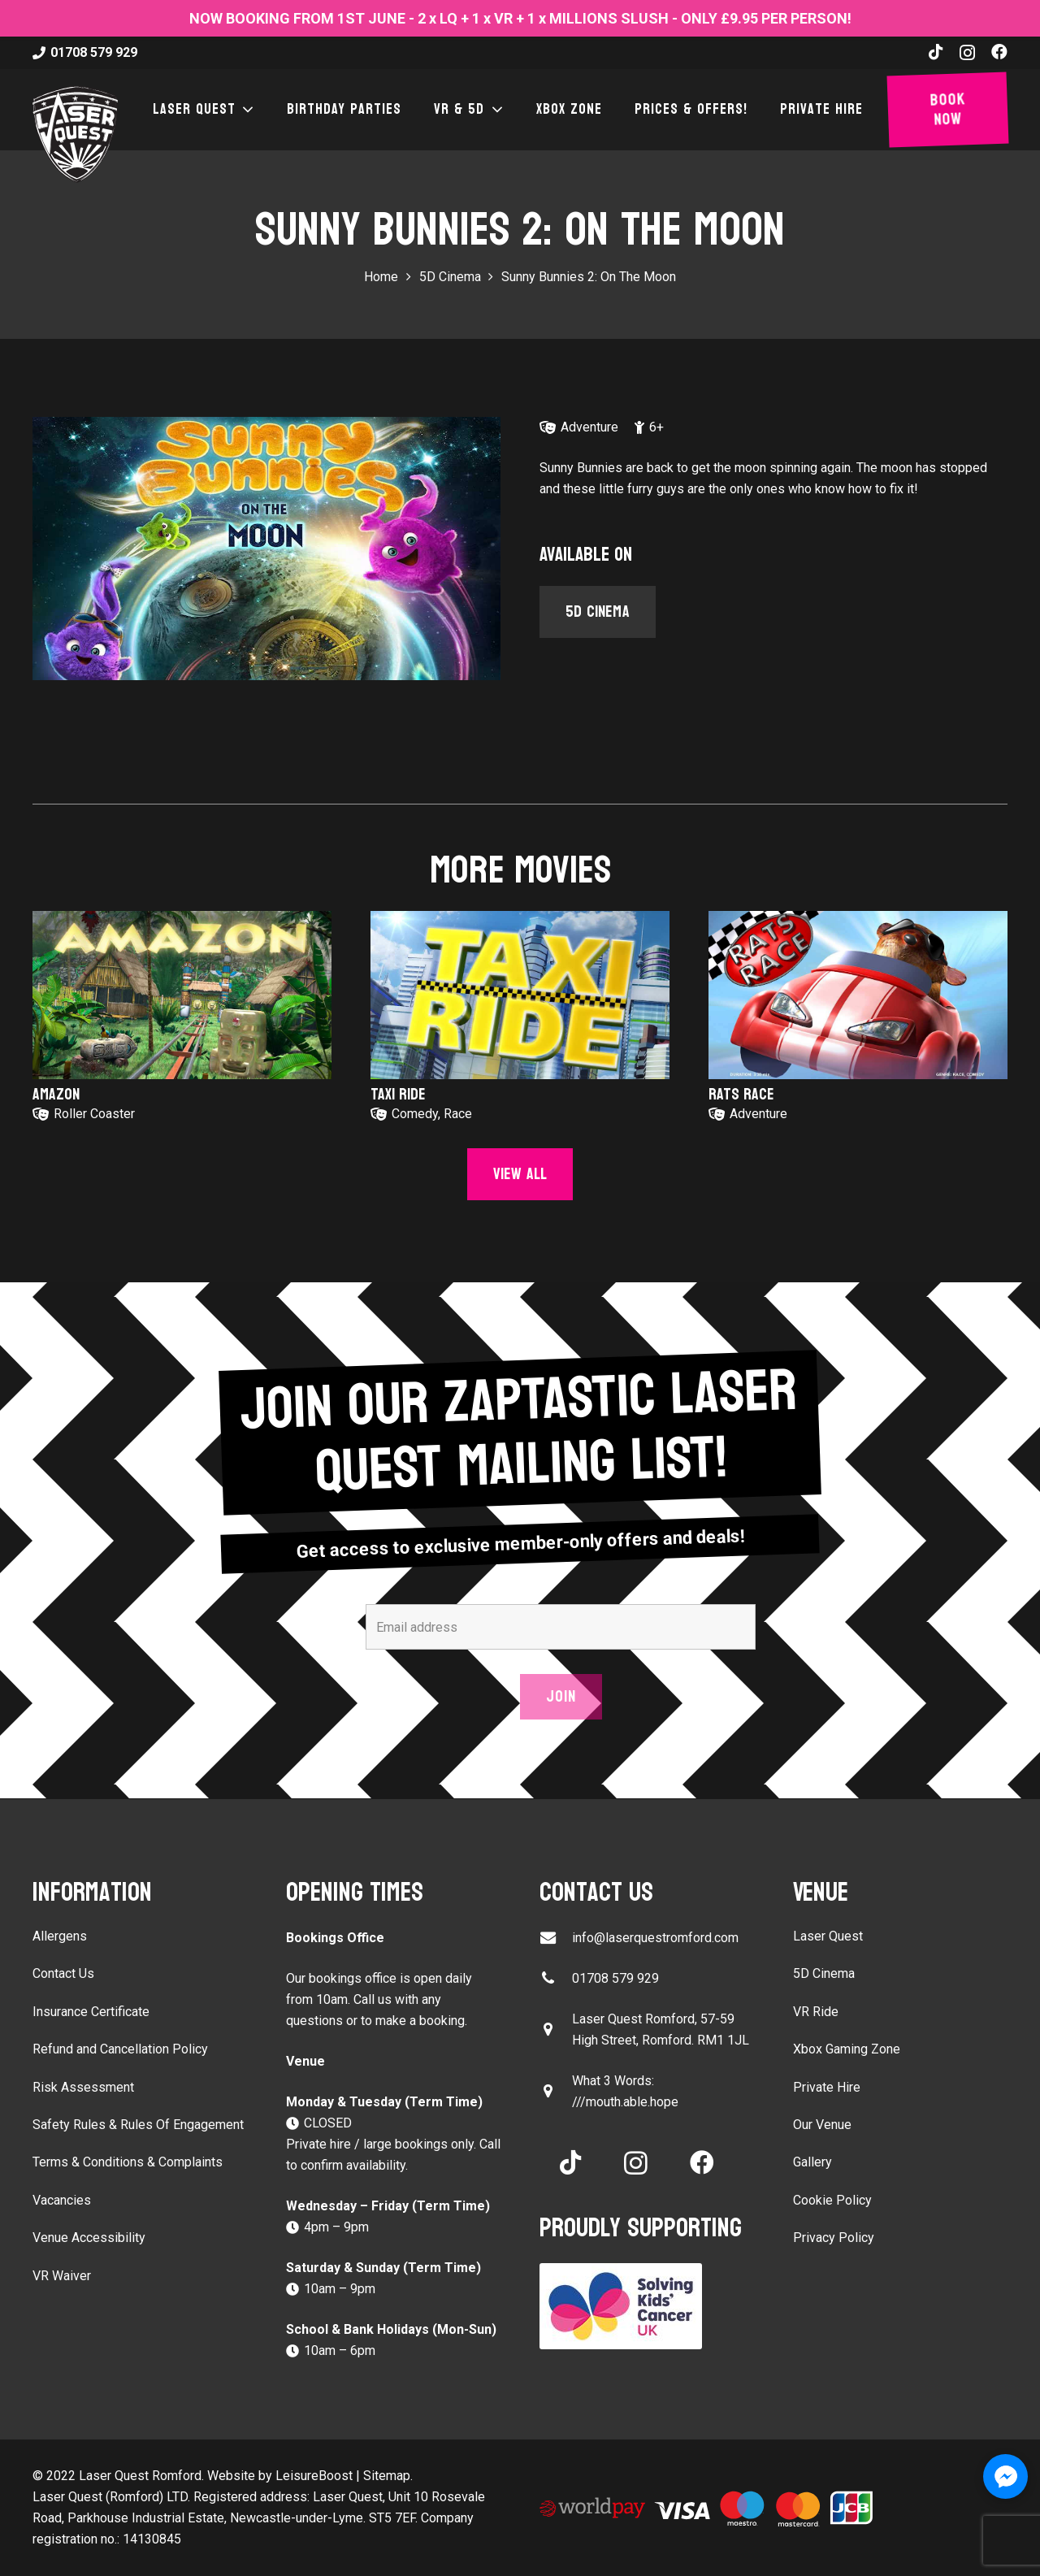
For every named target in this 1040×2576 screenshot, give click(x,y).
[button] (245, 109)
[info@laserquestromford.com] (556, 1937)
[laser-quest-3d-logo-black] (75, 134)
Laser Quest (828, 1936)
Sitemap (386, 2475)
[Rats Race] (858, 995)
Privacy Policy (833, 2237)
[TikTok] (936, 52)
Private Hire (826, 2087)
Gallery (812, 2162)
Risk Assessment (83, 2087)
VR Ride (815, 2011)
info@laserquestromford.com (655, 1937)
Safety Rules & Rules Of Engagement (138, 2124)
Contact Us (63, 1973)
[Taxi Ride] (520, 995)
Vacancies (61, 2200)
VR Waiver (61, 2275)
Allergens (59, 1936)
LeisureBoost (314, 2475)
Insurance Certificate (91, 2011)
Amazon (56, 1094)
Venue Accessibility (88, 2237)
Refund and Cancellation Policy (120, 2049)
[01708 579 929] (556, 1978)
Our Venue (822, 2124)
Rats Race (741, 1094)
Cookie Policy (832, 2200)
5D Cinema (824, 1973)
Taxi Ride (398, 1094)
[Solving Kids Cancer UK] (647, 2306)
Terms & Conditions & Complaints (127, 2162)
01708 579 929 (615, 1978)
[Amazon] (182, 995)
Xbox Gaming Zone (846, 2049)
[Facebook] (999, 52)
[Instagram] (967, 53)
